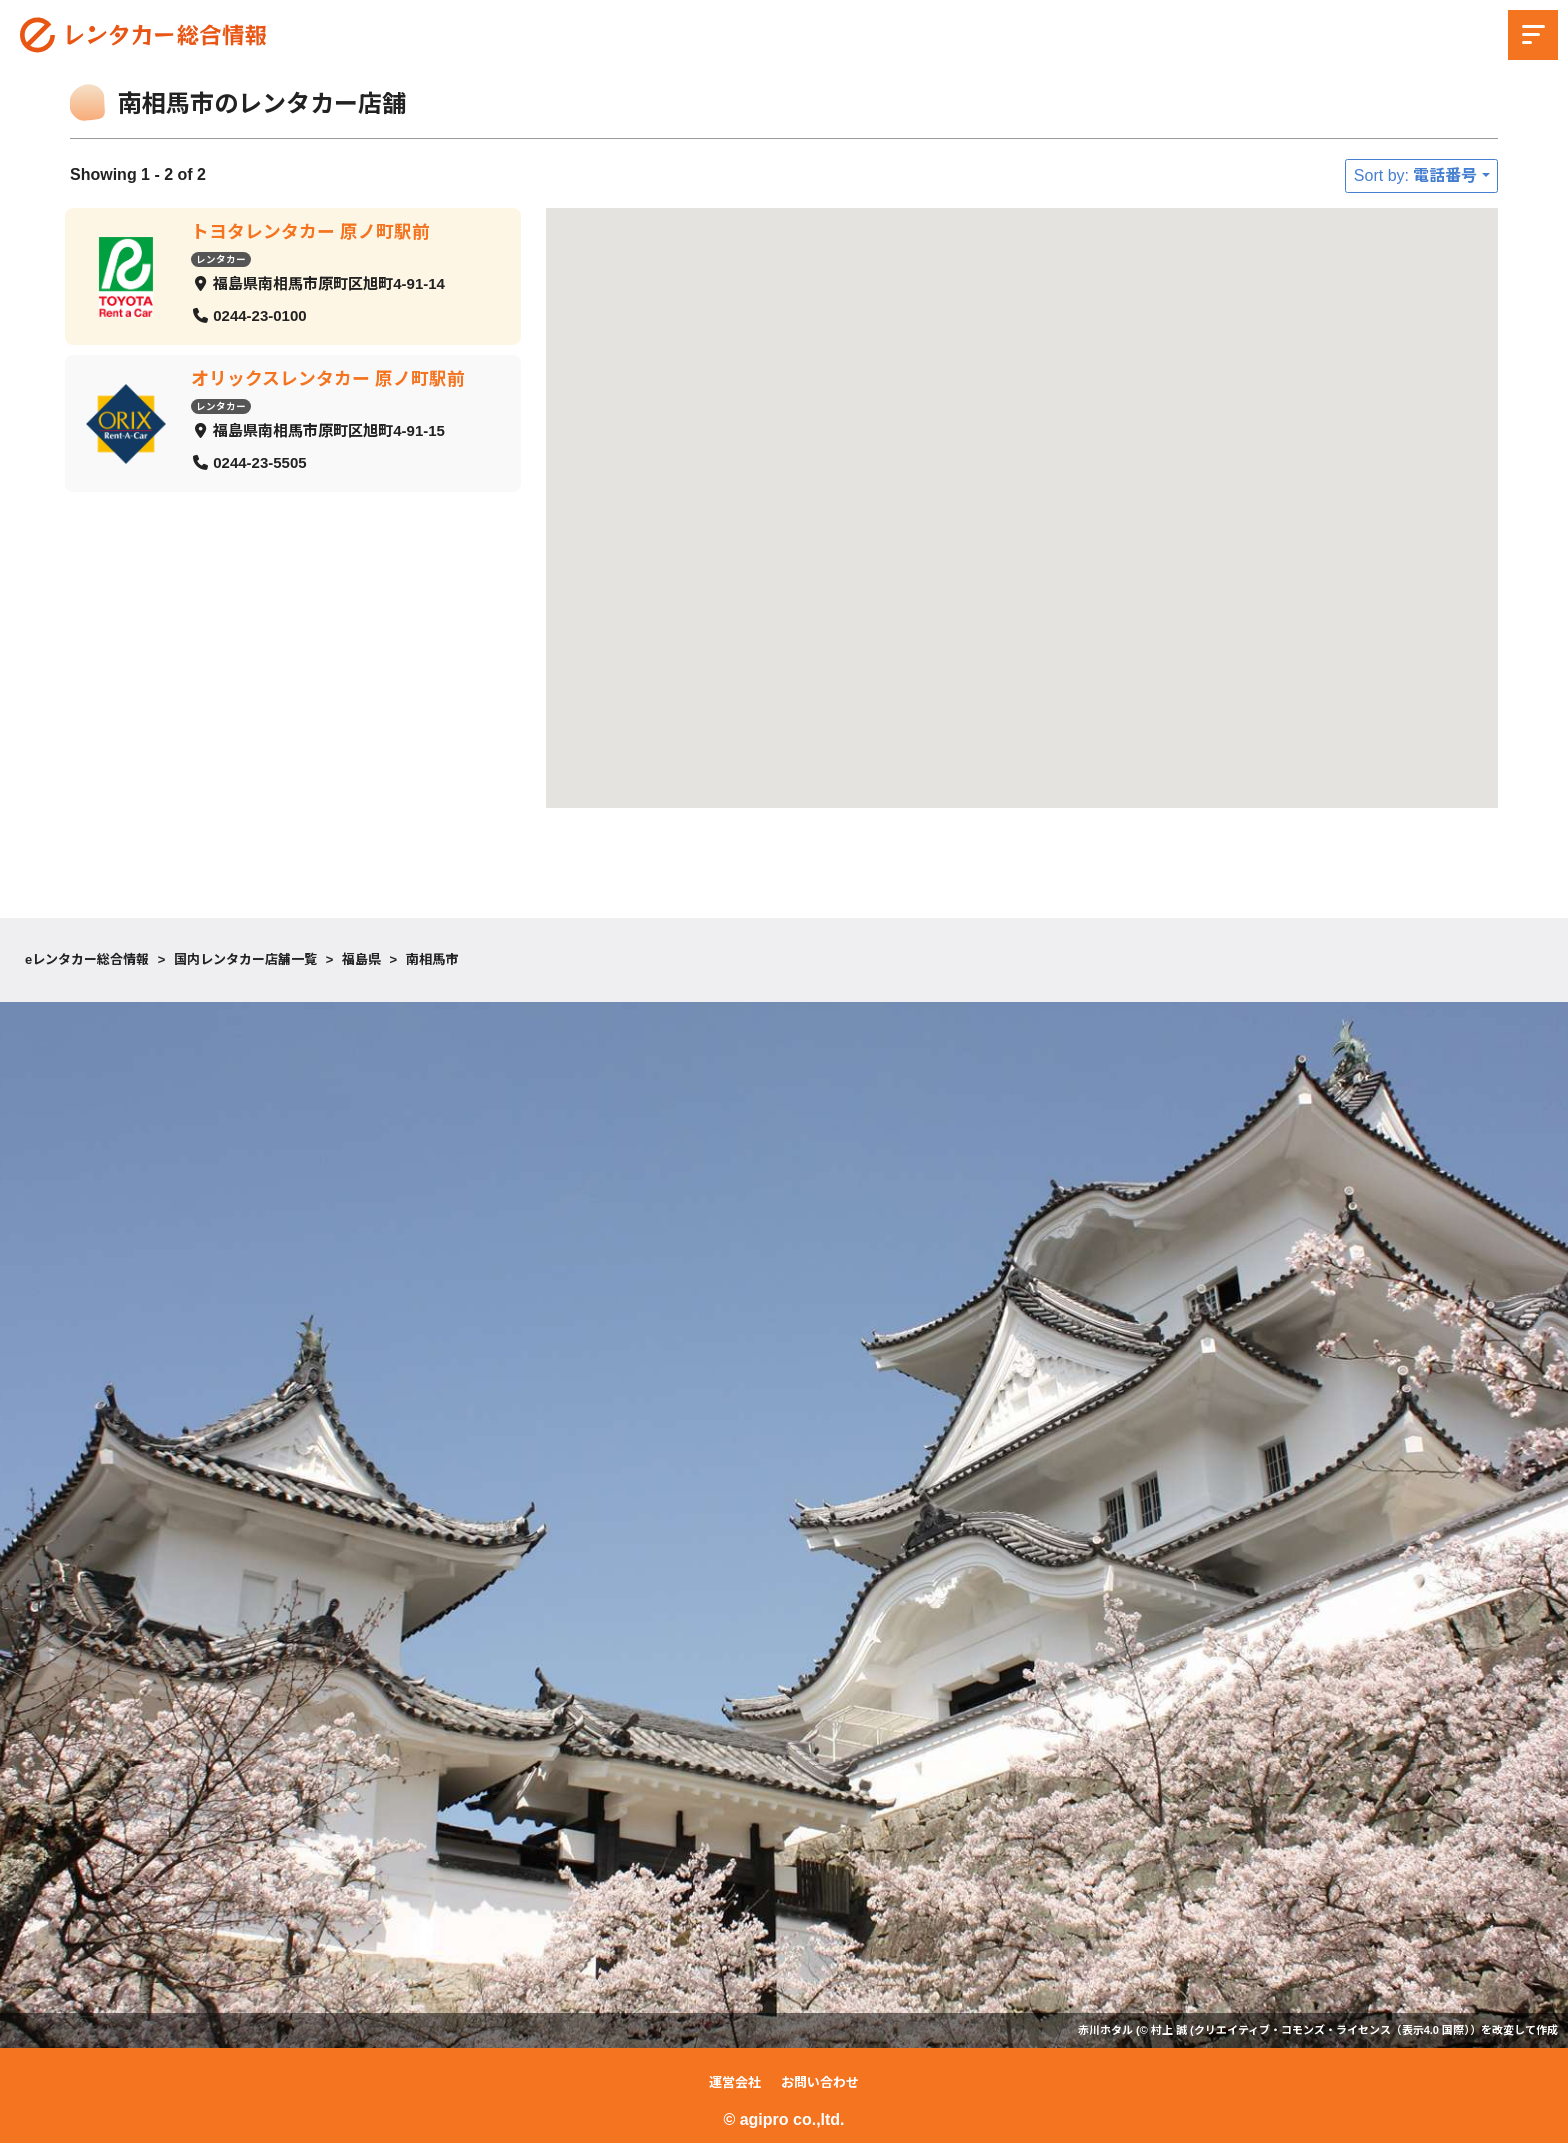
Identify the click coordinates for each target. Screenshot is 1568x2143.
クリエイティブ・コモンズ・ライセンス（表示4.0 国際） (1332, 2030)
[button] (1368, 781)
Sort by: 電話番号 (1416, 175)
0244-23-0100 (259, 314)
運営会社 (735, 2082)
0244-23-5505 (259, 461)
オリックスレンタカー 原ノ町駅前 (328, 379)
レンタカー (221, 258)
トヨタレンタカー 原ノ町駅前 (310, 232)
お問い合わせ (820, 2082)
